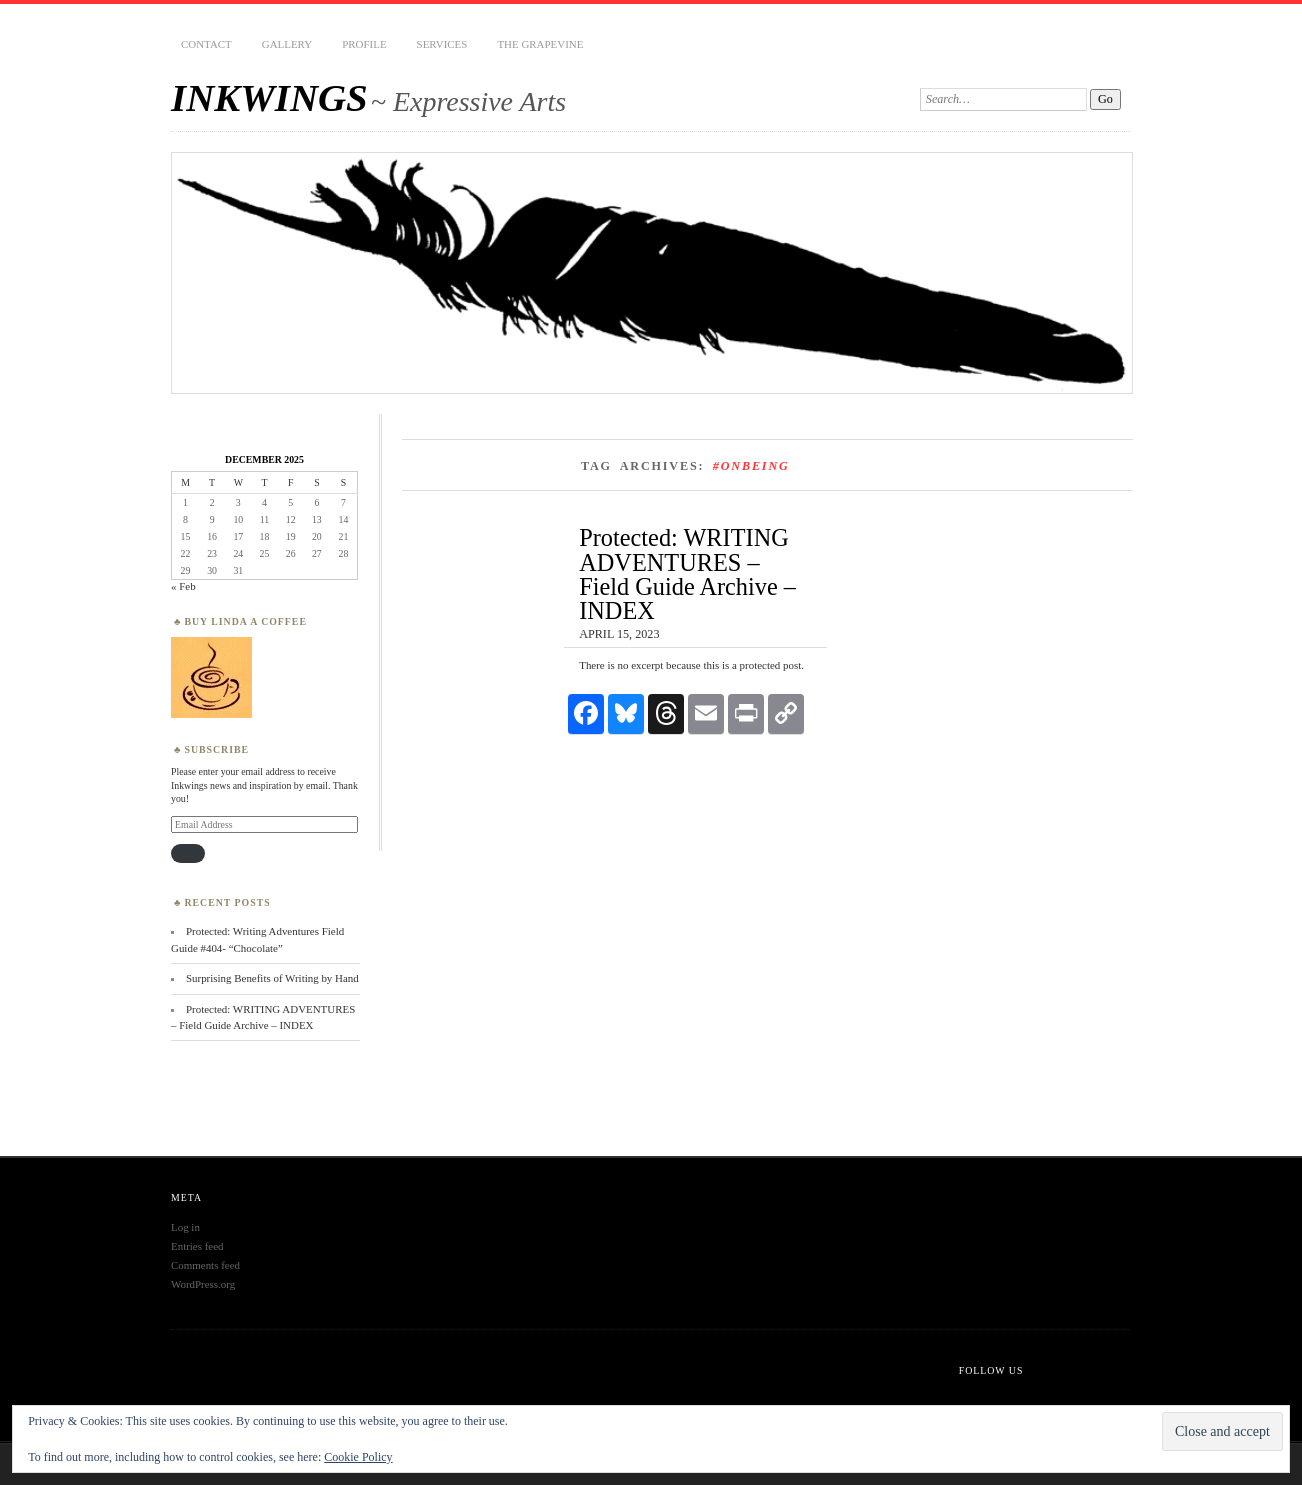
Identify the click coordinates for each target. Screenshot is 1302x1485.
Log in (185, 1227)
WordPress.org (203, 1284)
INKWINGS (269, 97)
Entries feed (197, 1246)
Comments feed (205, 1265)
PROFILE (364, 44)
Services (442, 44)
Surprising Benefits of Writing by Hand (272, 978)
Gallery (287, 44)
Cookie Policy (358, 1457)
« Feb (183, 586)
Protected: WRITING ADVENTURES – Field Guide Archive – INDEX (687, 574)
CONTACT (206, 44)
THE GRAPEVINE (540, 44)
